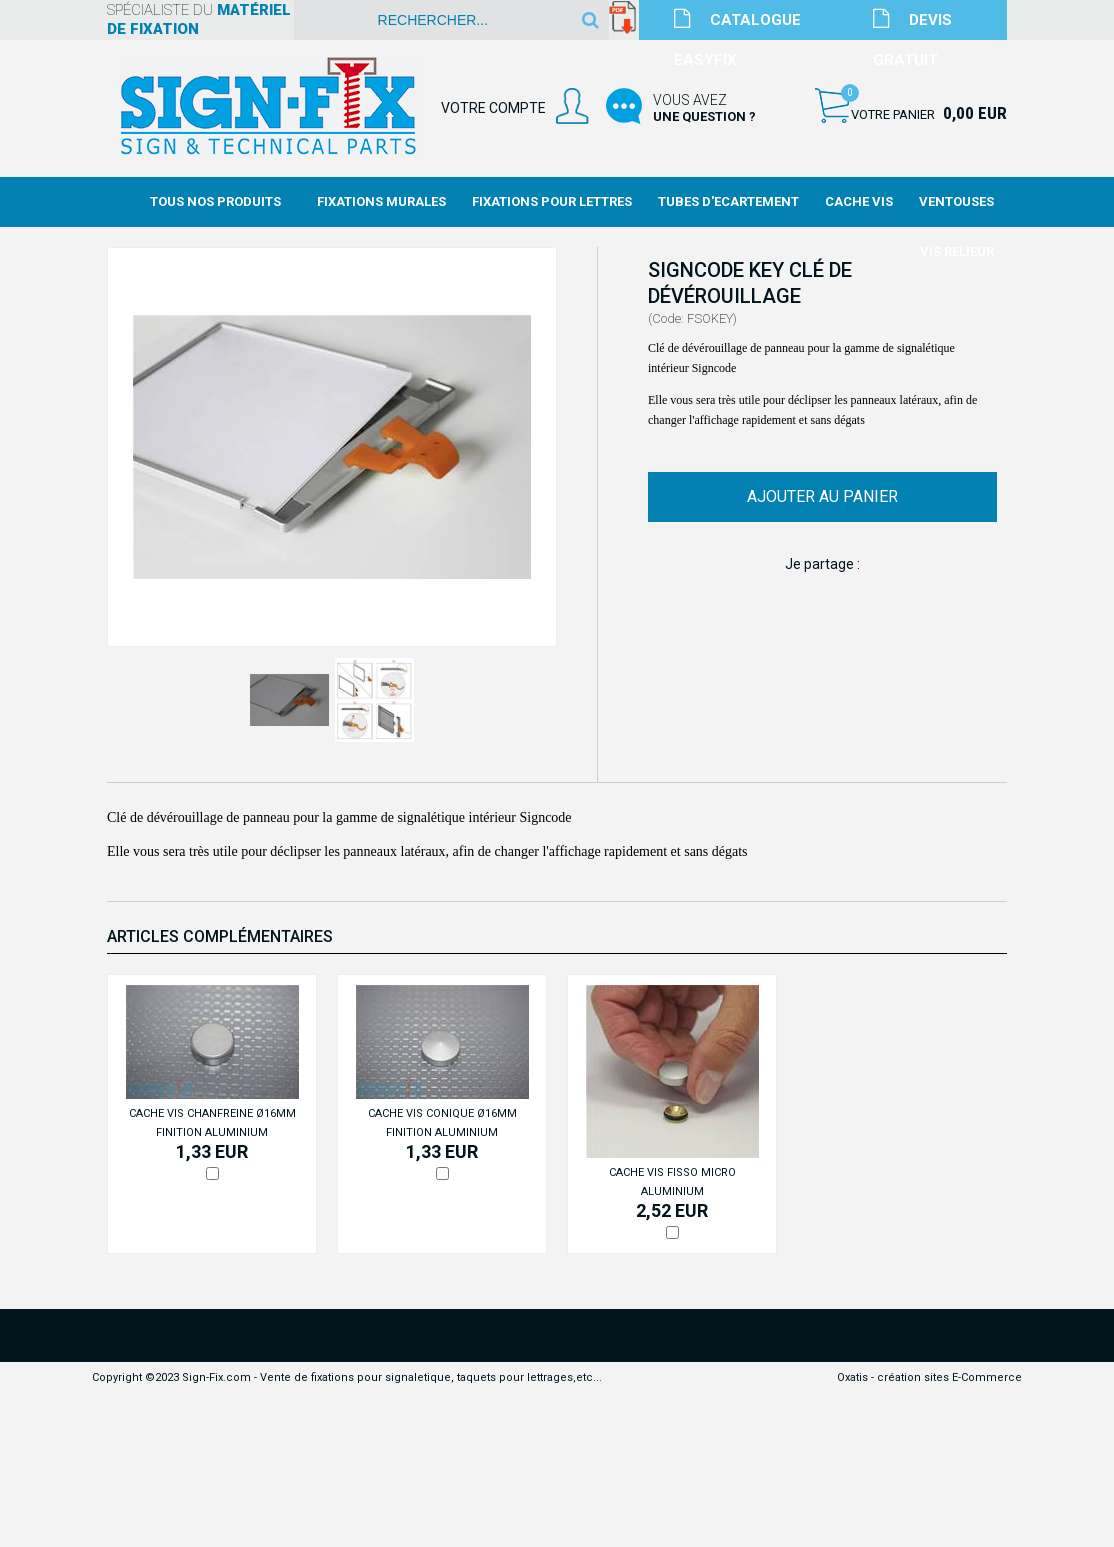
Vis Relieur (957, 251)
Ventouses (956, 201)
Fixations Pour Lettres (552, 201)
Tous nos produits (215, 201)
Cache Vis (859, 201)
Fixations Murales (381, 201)
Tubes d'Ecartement (728, 201)
